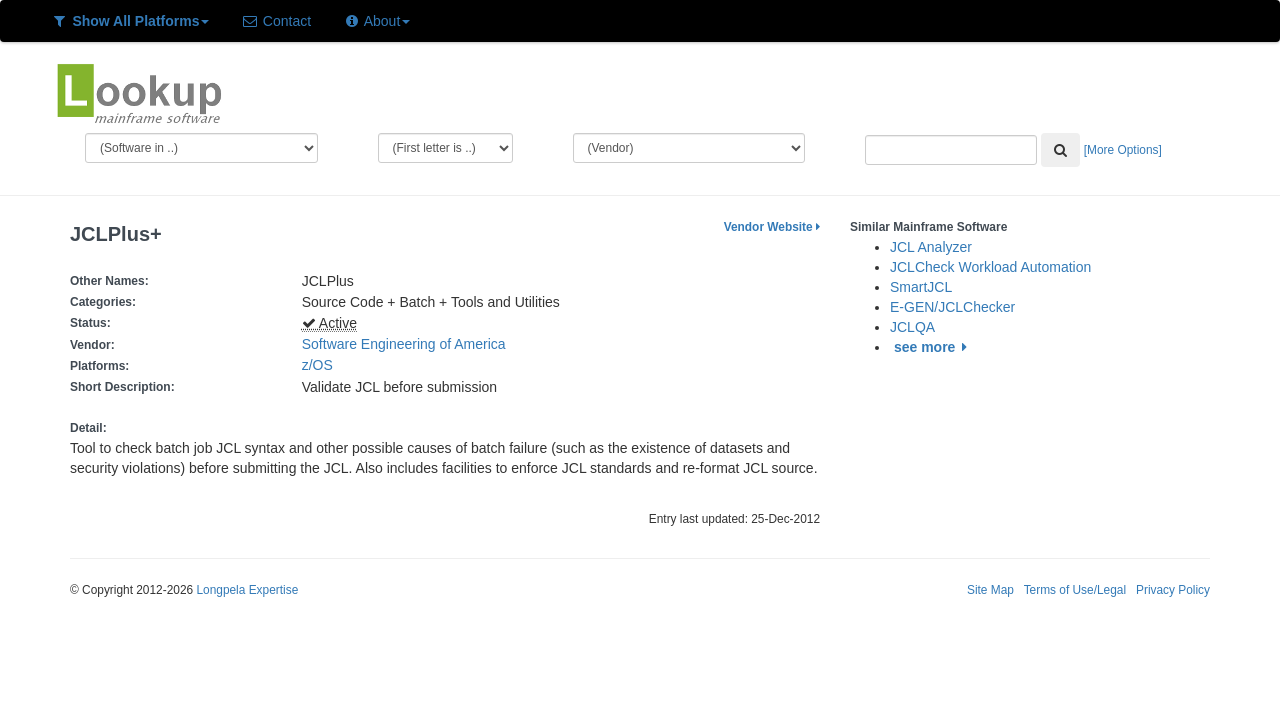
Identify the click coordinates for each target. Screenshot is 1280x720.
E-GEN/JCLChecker (952, 307)
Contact (276, 21)
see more (933, 347)
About (376, 21)
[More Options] (1123, 150)
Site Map (990, 590)
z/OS (321, 365)
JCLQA (912, 327)
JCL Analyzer (931, 247)
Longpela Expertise (247, 590)
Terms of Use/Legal (1075, 590)
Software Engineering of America (404, 344)
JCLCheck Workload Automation (990, 267)
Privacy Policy (1173, 590)
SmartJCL (921, 287)
